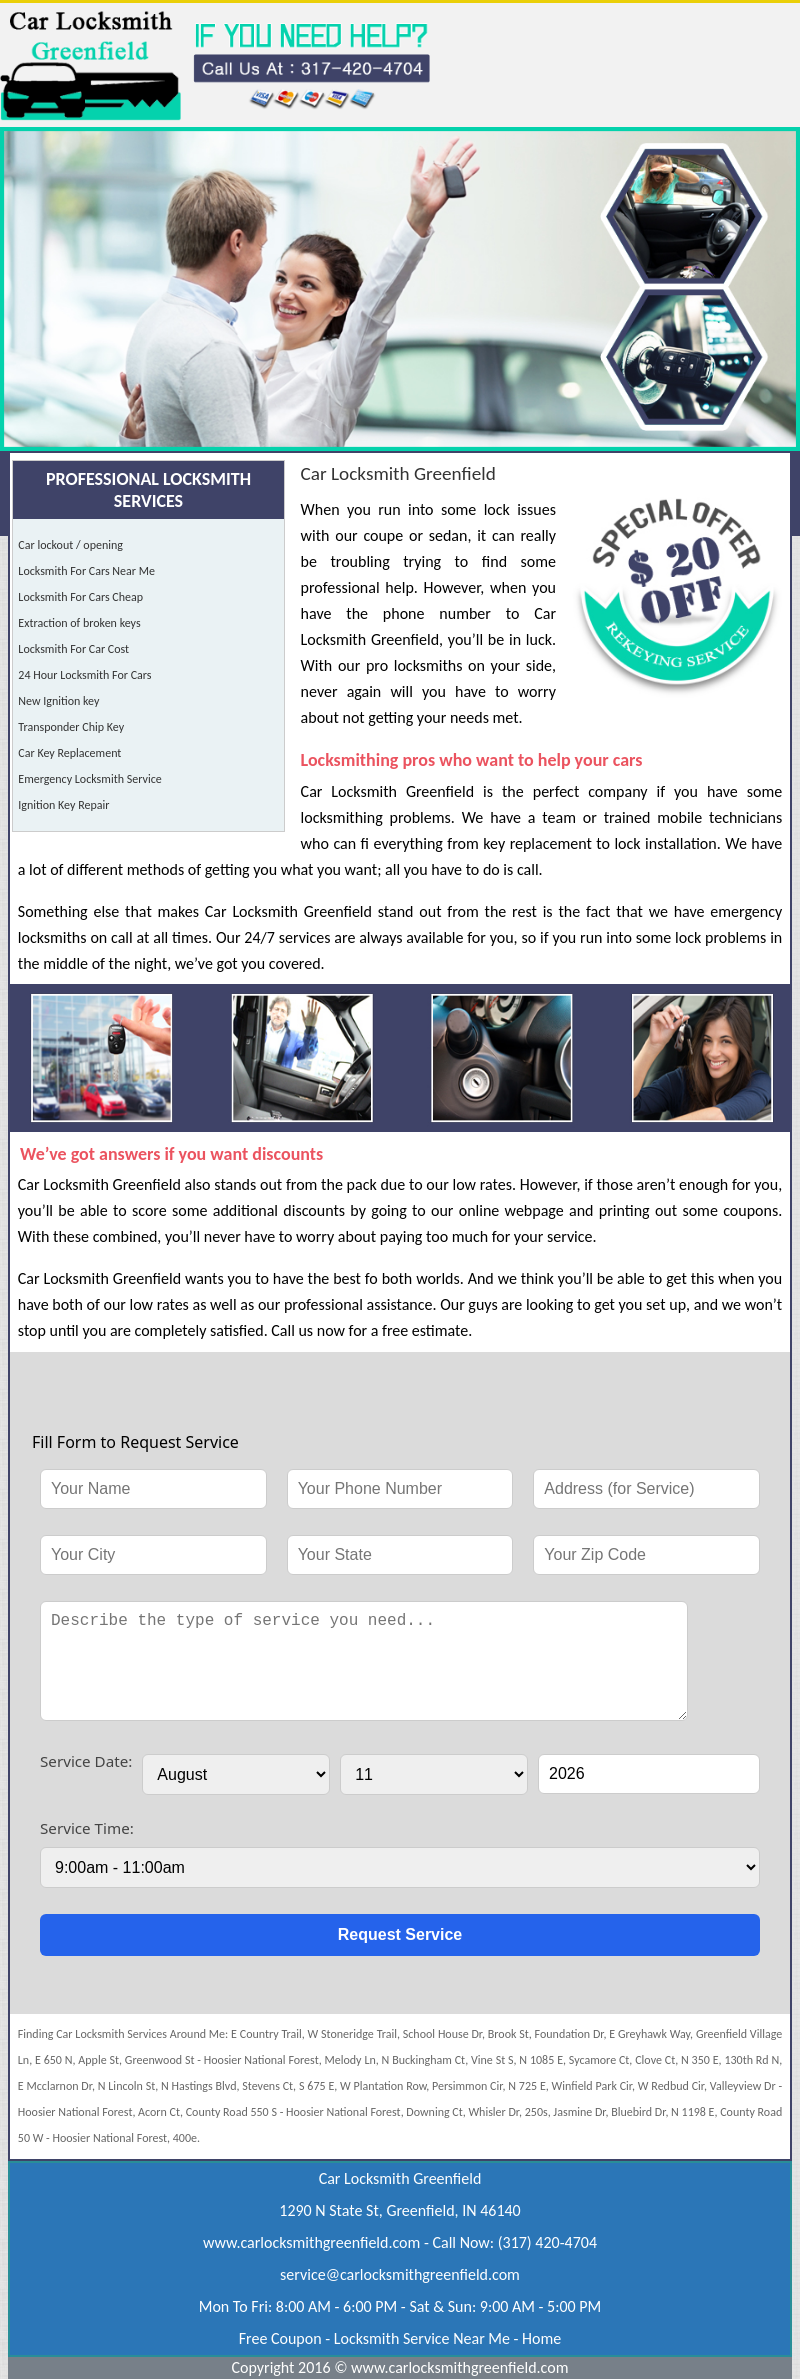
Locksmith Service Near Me (422, 2338)
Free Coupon (280, 2338)
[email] (400, 2274)
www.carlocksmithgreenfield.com (311, 2242)
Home (541, 2338)
